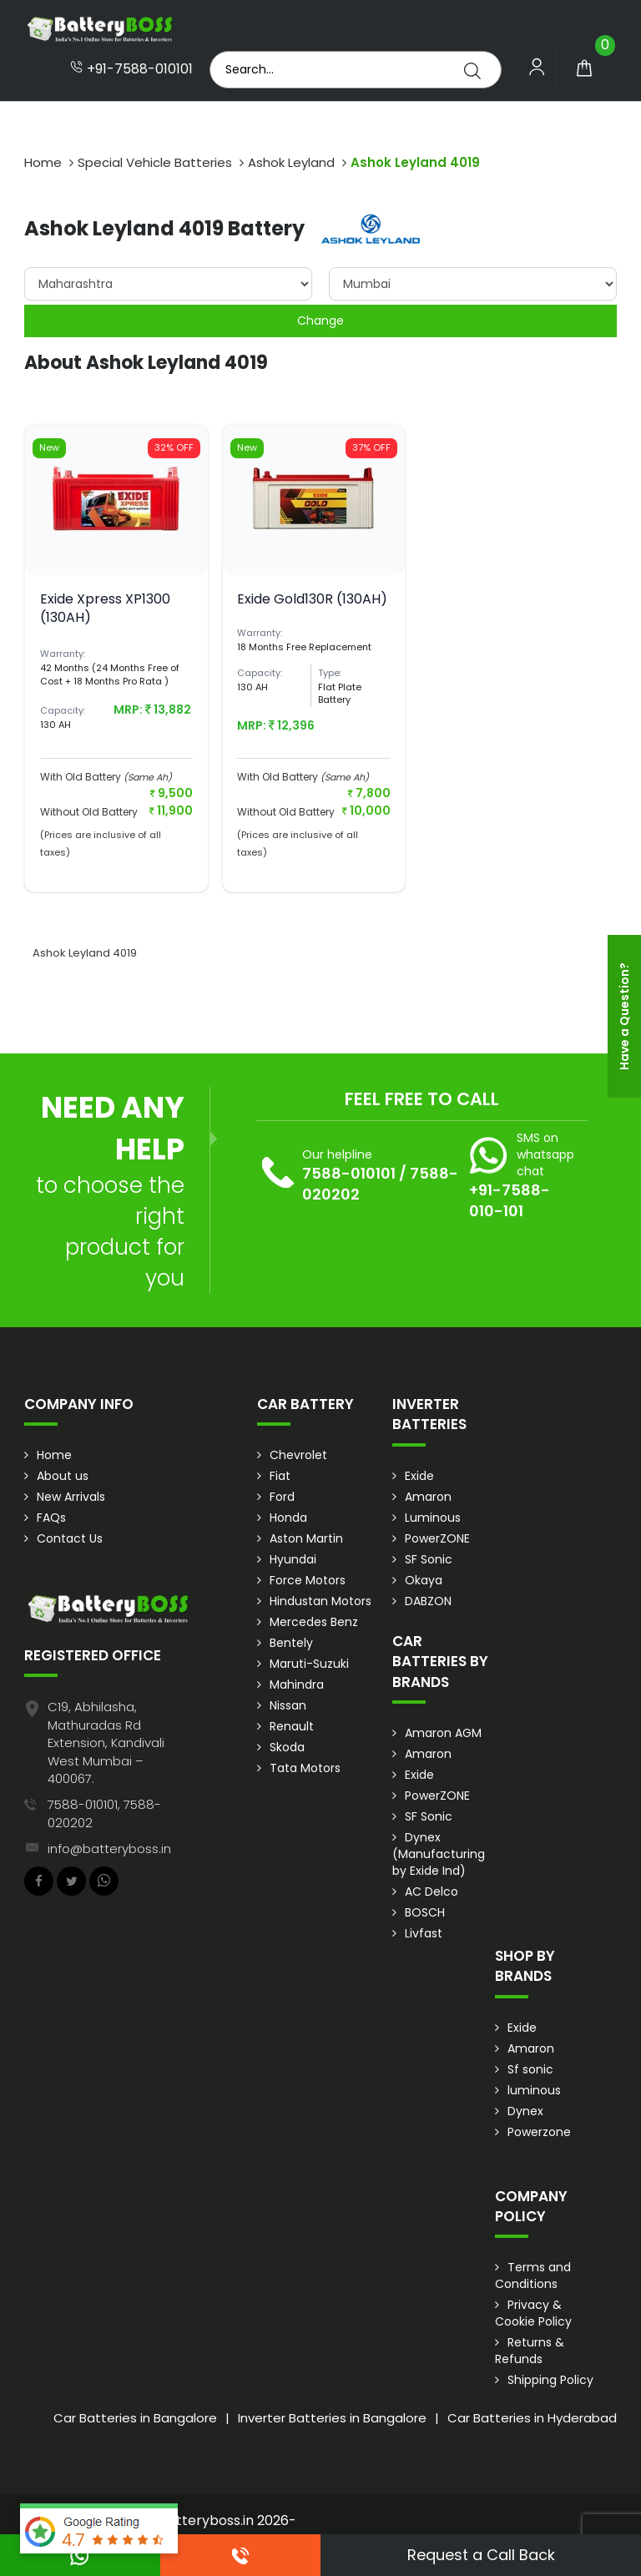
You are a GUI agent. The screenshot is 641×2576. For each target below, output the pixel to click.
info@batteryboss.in (109, 1848)
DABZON (428, 1601)
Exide (419, 1475)
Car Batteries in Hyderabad (532, 2418)
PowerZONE (437, 1538)
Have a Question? (624, 1016)
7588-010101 (349, 1173)
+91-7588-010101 (131, 69)
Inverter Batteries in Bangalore (332, 2418)
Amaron (428, 1496)
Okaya (423, 1580)
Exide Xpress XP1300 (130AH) (105, 608)
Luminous (433, 1517)
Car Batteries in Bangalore (135, 2418)
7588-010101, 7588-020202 (104, 1813)
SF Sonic (428, 1559)
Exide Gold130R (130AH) (312, 599)
